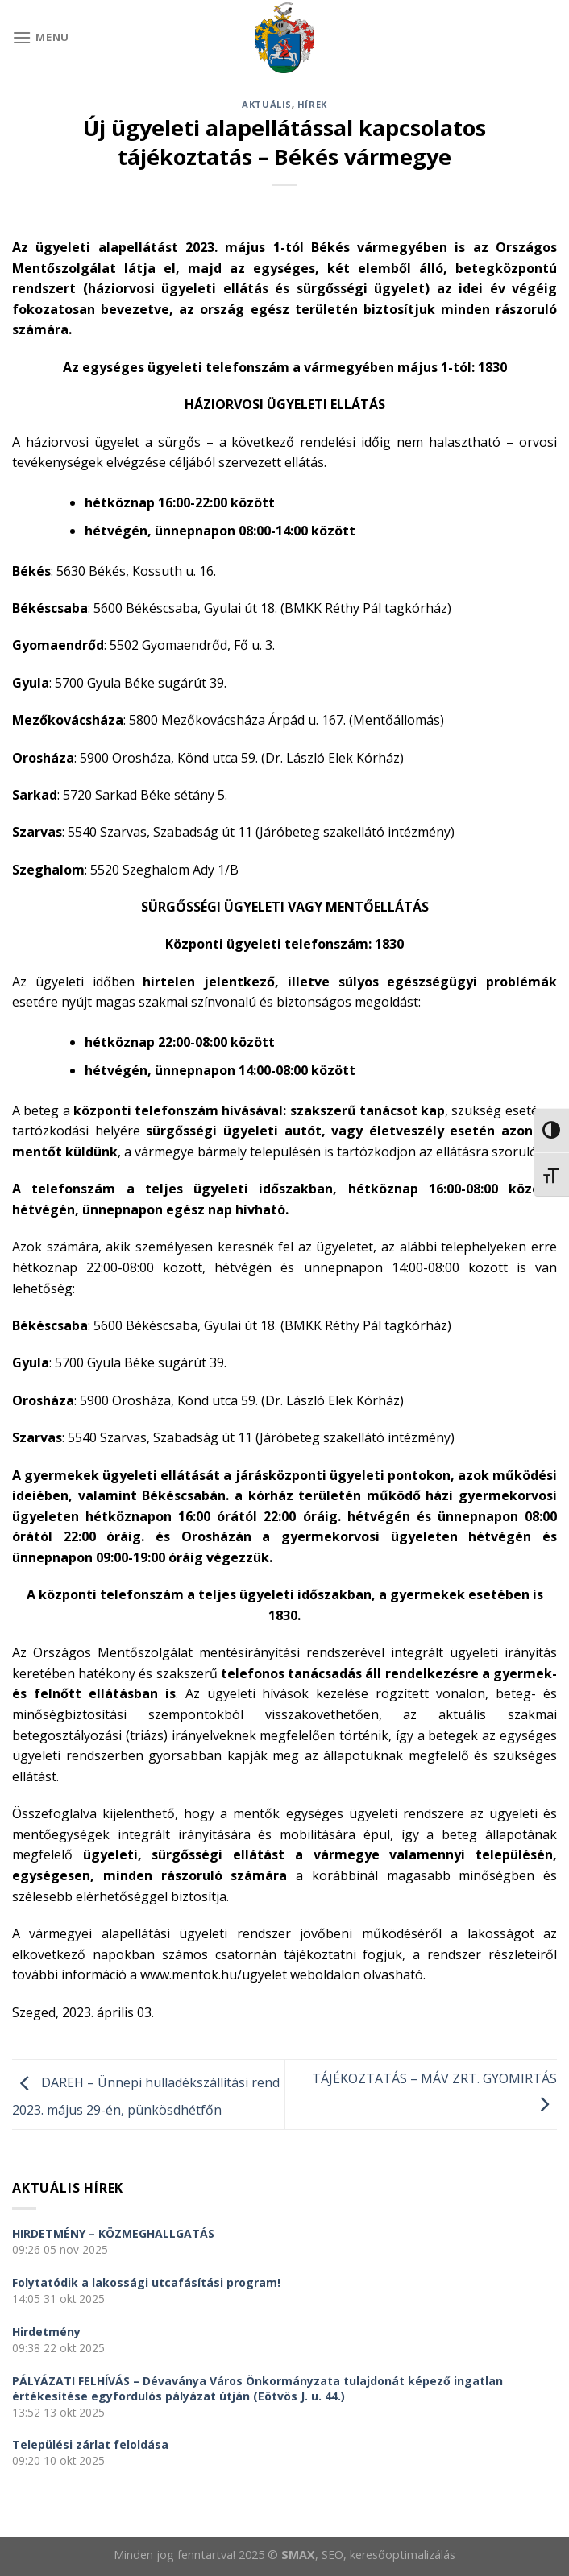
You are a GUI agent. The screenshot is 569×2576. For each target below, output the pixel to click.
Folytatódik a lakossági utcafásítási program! (146, 2282)
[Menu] (40, 37)
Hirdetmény (46, 2331)
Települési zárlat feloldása (90, 2444)
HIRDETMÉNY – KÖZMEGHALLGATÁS (113, 2233)
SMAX (298, 2554)
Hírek (312, 104)
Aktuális (266, 104)
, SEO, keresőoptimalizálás (385, 2554)
